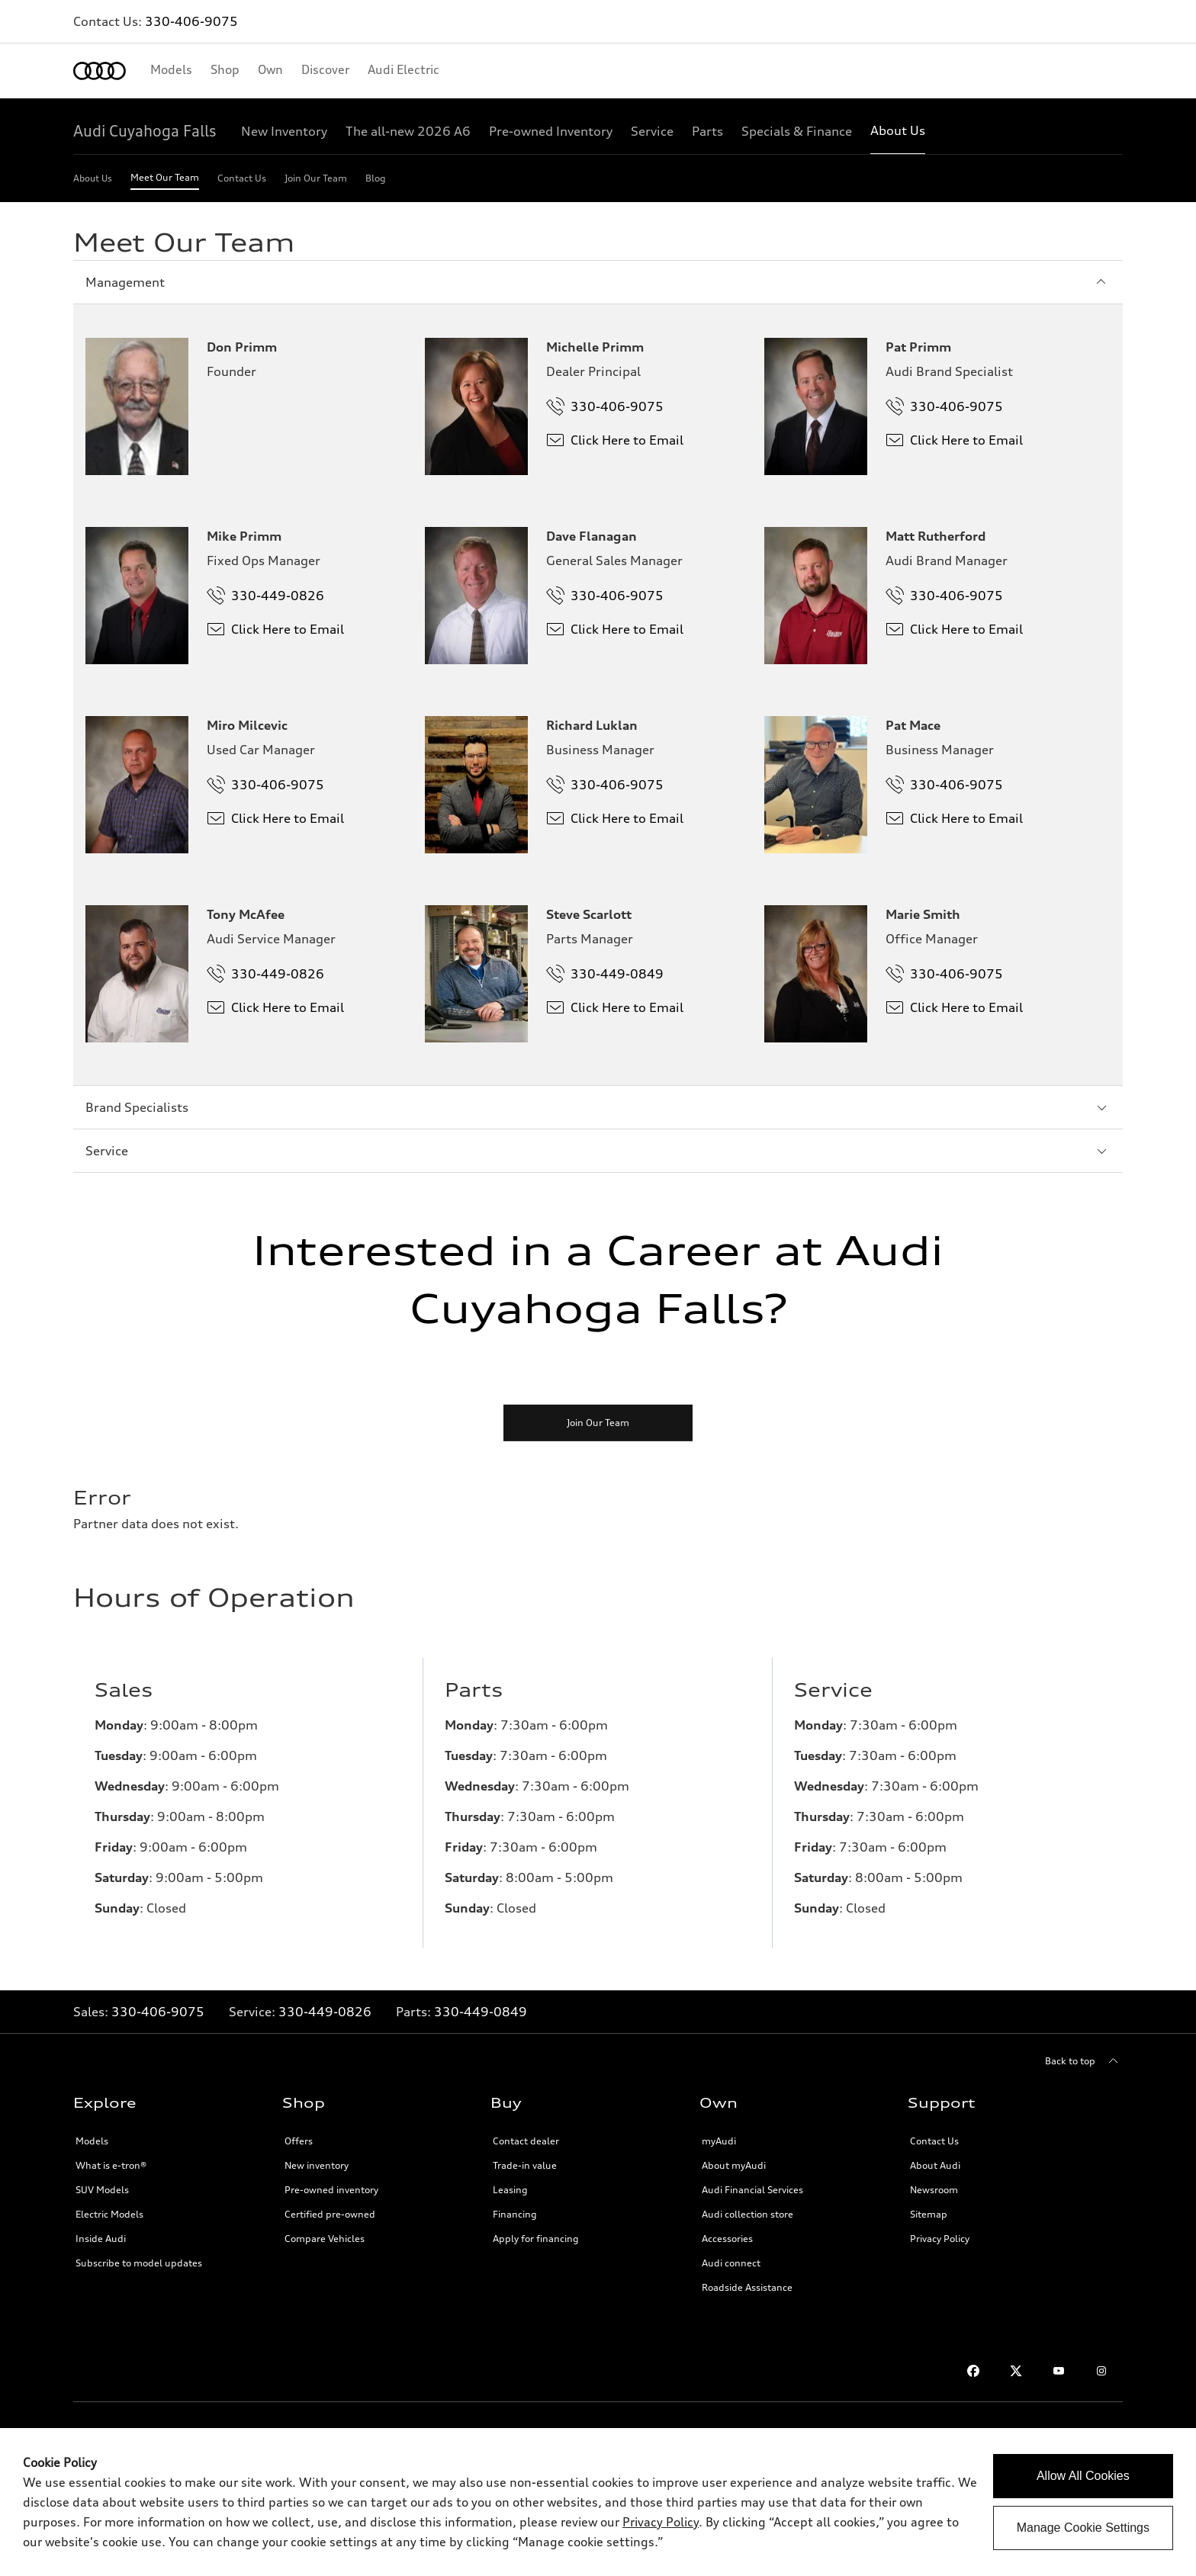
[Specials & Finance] (796, 131)
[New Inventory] (284, 131)
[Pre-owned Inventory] (550, 131)
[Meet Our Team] (164, 181)
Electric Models (109, 2214)
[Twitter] (1016, 2371)
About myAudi (734, 2165)
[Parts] (707, 131)
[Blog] (375, 181)
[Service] (652, 131)
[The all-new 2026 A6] (408, 131)
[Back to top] (1084, 2061)
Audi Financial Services (752, 2189)
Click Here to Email (614, 440)
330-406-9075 (191, 21)
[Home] (99, 71)
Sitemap (928, 2214)
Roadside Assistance (747, 2287)
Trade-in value (525, 2165)
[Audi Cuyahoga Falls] (145, 131)
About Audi (935, 2165)
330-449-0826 (324, 2011)
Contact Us (934, 2141)
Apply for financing (536, 2238)
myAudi (719, 2141)
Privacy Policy (939, 2238)
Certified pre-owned (330, 2214)
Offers (299, 2141)
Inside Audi (101, 2238)
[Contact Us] (241, 181)
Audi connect (731, 2263)
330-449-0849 (480, 2011)
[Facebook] (973, 2371)
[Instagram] (1101, 2371)
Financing (515, 2214)
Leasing (510, 2189)
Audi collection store (747, 2214)
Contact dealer (526, 2141)
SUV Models (102, 2189)
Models (92, 2141)
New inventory (317, 2165)
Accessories (727, 2238)
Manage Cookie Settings (1083, 2527)
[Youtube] (1058, 2371)
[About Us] (897, 131)
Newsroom (934, 2189)
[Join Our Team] (316, 181)
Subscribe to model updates (139, 2263)
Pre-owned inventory (331, 2189)
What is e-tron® (111, 2165)
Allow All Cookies (1083, 2475)
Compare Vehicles (325, 2238)
